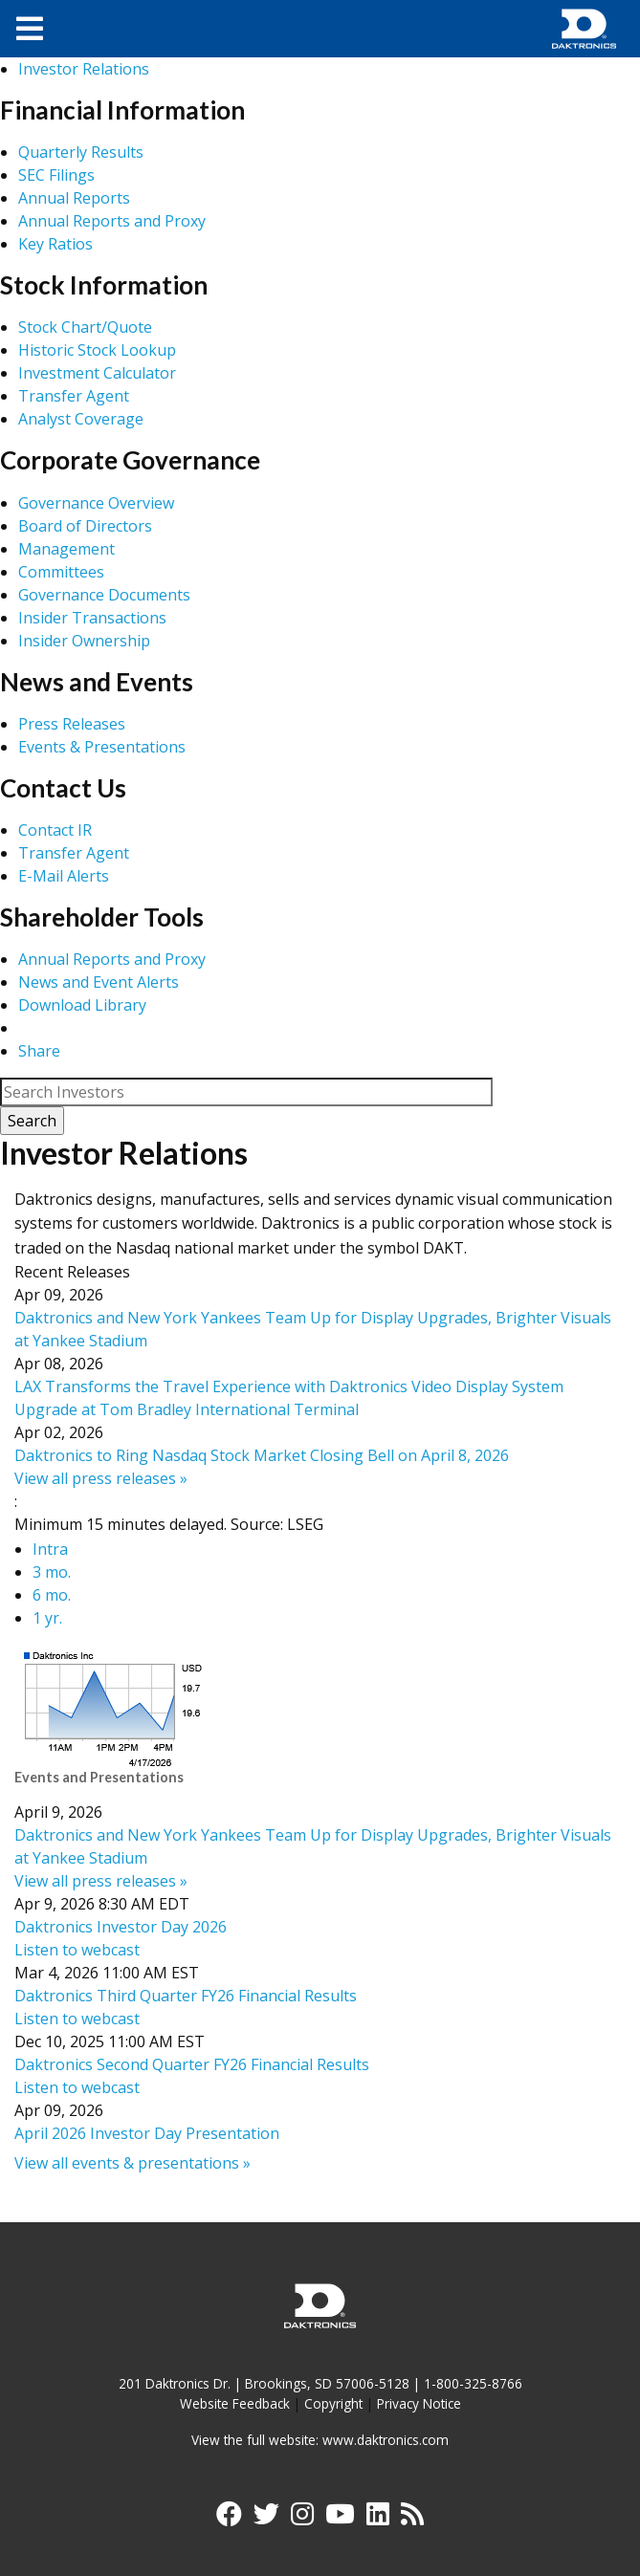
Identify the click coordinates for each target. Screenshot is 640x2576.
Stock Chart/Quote (85, 327)
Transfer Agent (73, 395)
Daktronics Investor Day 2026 (120, 1926)
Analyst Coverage (80, 418)
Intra (50, 1549)
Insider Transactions (92, 617)
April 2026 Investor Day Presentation (146, 2133)
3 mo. (52, 1572)
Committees (61, 571)
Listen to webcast (77, 1949)
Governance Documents (104, 594)
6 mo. (52, 1594)
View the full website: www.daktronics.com (320, 2440)
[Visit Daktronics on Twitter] (265, 2518)
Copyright (333, 2403)
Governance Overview (96, 502)
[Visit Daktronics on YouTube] (340, 2518)
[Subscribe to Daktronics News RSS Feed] (413, 2518)
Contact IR (55, 829)
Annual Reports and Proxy (112, 220)
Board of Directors (85, 525)
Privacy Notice (419, 2403)
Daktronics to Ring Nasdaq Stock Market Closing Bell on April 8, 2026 (261, 1455)
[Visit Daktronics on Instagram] (303, 2518)
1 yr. (47, 1617)
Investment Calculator (97, 372)
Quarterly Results (80, 152)
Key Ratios (55, 243)
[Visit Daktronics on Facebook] (228, 2518)
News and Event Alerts (98, 982)
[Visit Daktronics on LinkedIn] (377, 2518)
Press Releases (71, 723)
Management (66, 548)
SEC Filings (56, 175)
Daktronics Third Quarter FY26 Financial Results (185, 1995)
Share (39, 1050)
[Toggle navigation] (30, 29)
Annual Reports (74, 197)
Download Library (82, 1004)
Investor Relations (83, 68)
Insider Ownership (84, 640)
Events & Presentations (102, 746)
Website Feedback (235, 2403)
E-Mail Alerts (63, 875)
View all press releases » (101, 1478)
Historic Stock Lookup (97, 349)
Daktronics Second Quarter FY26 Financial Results (191, 2064)
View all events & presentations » (132, 2162)
